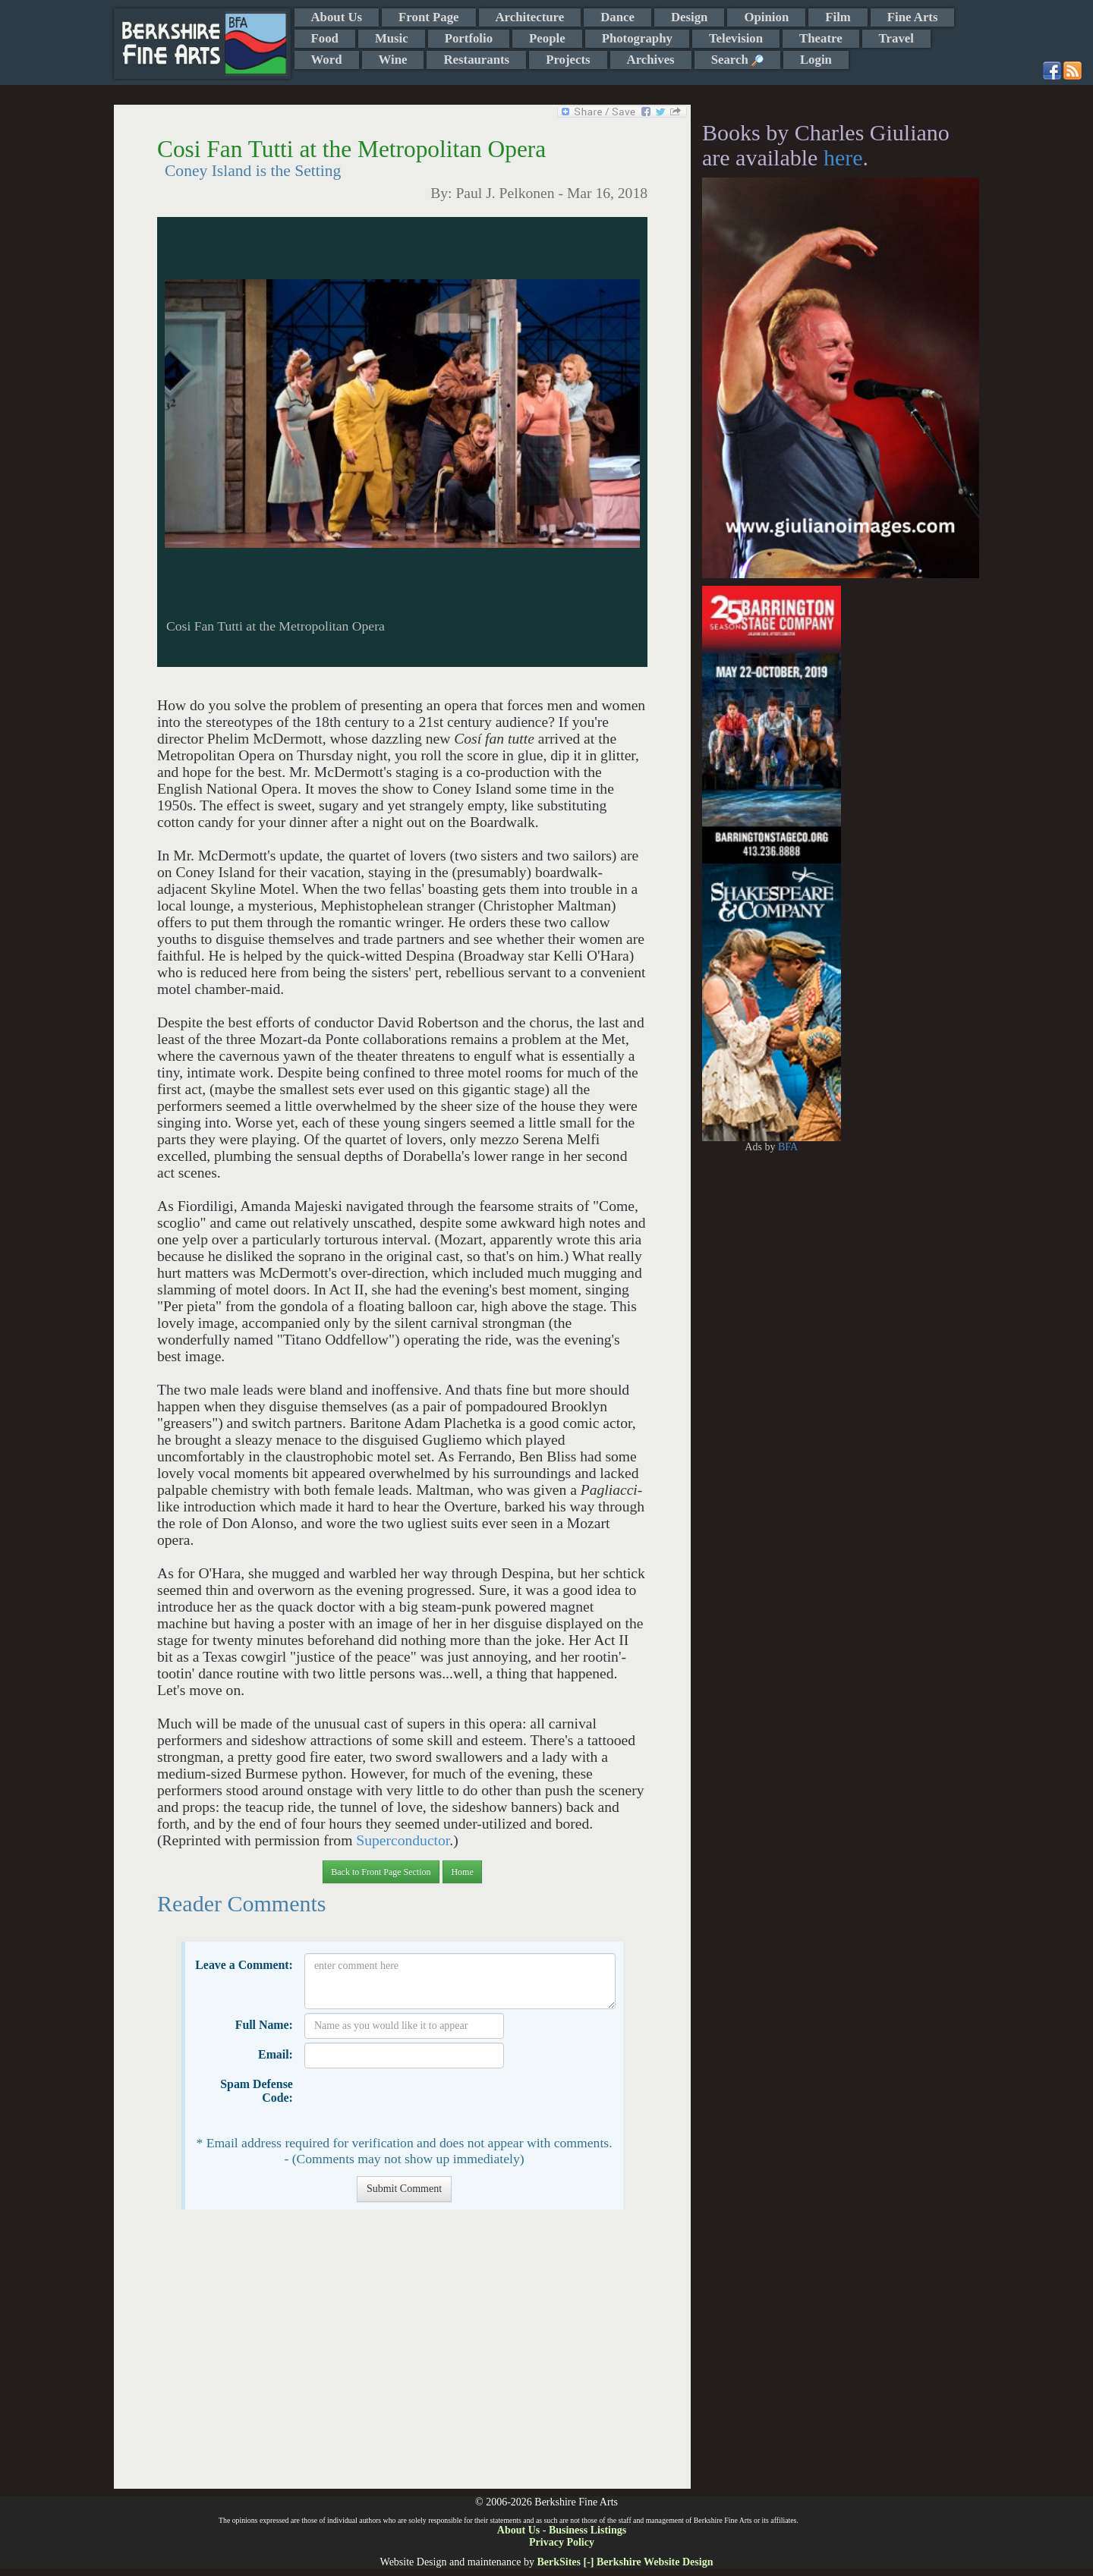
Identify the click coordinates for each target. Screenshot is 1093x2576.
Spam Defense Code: (256, 2090)
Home (462, 1872)
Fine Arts (912, 17)
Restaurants (476, 59)
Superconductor (402, 1840)
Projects (568, 59)
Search (737, 59)
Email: (275, 2054)
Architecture (530, 17)
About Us (337, 17)
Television (736, 38)
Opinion (766, 17)
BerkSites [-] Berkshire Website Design (625, 2562)
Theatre (821, 38)
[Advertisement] (401, 2357)
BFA (788, 1147)
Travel (896, 38)
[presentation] (419, 2101)
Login (816, 59)
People (547, 38)
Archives (651, 59)
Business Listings (587, 2530)
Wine (393, 59)
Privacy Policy (561, 2542)
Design (689, 17)
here (843, 157)
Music (391, 38)
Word (326, 59)
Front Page (428, 17)
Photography (637, 38)
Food (325, 38)
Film (838, 17)
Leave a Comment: (244, 1964)
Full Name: (264, 2024)
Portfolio (469, 38)
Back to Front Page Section (380, 1872)
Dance (617, 17)
